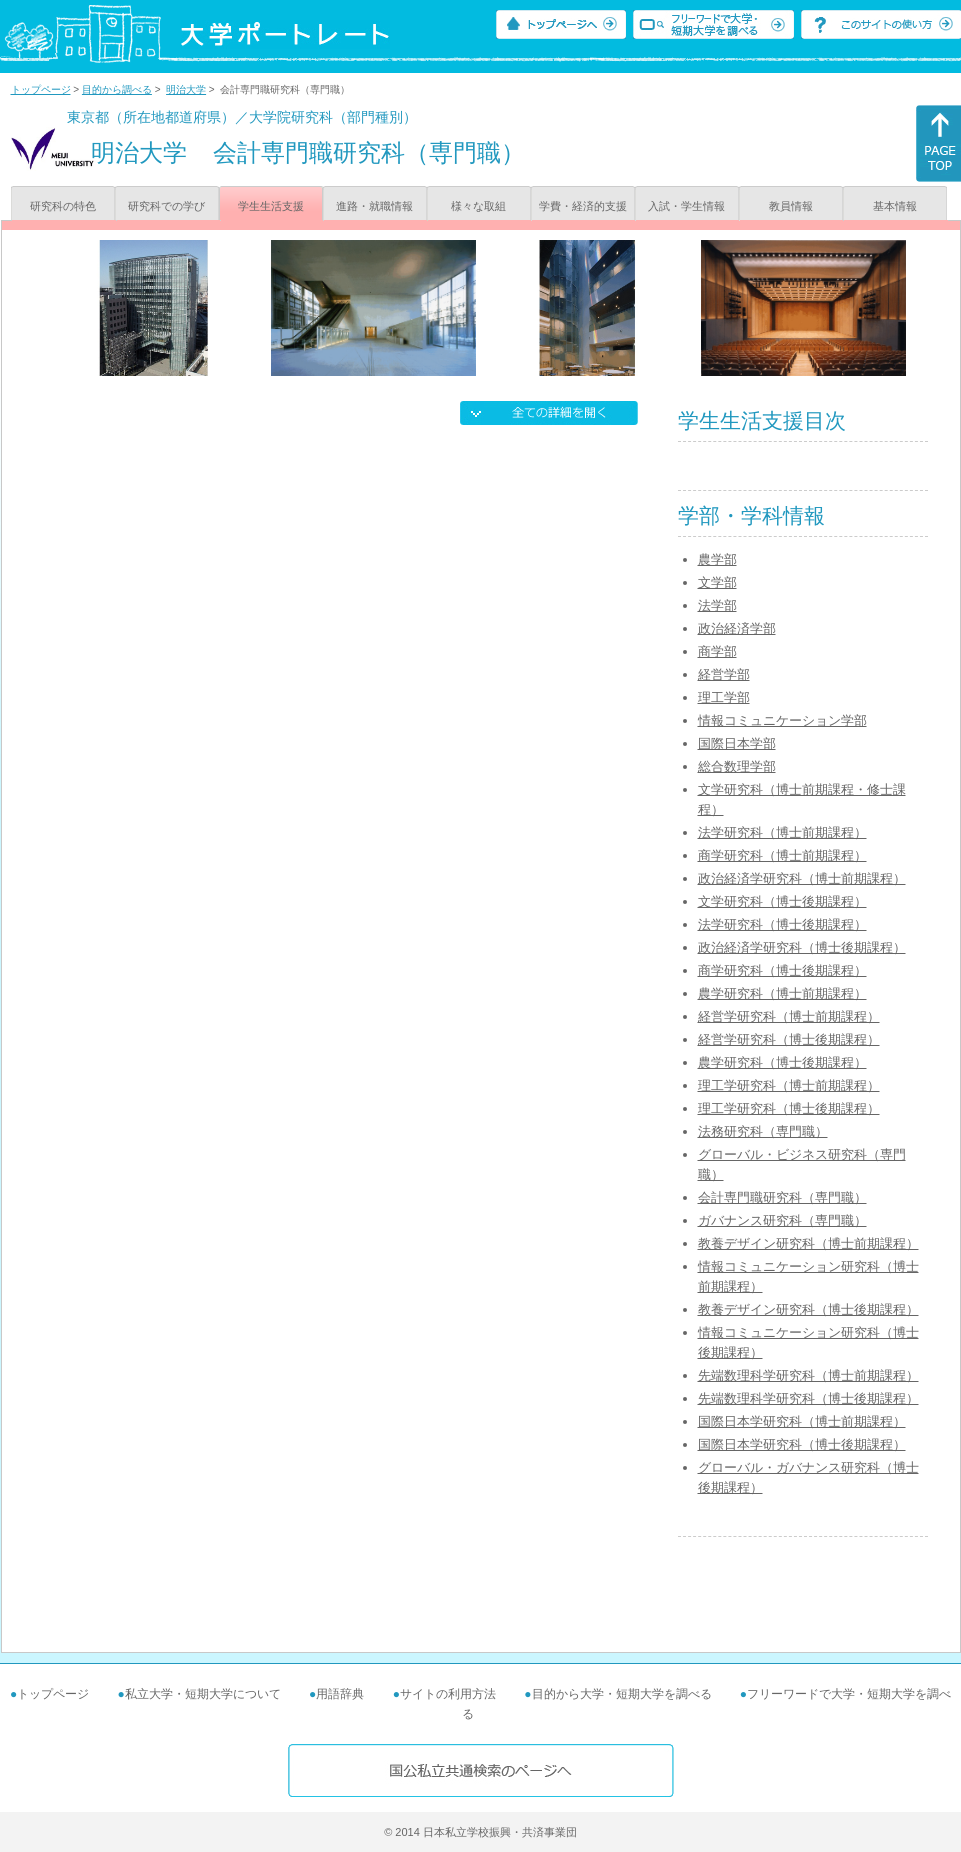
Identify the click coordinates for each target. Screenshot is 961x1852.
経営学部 (724, 674)
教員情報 (791, 206)
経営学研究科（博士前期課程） (789, 1016)
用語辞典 (340, 1694)
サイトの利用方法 (448, 1694)
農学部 (717, 559)
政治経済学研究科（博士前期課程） (802, 878)
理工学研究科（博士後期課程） (789, 1108)
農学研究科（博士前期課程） (782, 993)
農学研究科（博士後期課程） (782, 1062)
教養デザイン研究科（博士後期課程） (808, 1309)
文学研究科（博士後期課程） (782, 901)
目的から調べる (117, 89)
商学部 (717, 651)
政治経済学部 (737, 628)
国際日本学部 (737, 743)
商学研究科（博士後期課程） (782, 970)
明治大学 (186, 89)
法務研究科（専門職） (763, 1131)
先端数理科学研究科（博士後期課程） (808, 1398)
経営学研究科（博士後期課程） (789, 1039)
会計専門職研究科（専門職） (782, 1197)
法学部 (717, 605)
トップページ (41, 89)
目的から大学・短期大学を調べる (622, 1694)
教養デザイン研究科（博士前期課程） (808, 1243)
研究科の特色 (63, 206)
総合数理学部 (737, 766)
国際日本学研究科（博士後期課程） (802, 1444)
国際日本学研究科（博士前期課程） (802, 1421)
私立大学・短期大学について (203, 1694)
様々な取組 (478, 206)
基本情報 (895, 206)
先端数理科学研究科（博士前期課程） (808, 1375)
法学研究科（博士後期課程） (782, 924)
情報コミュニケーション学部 (782, 720)
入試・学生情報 (686, 206)
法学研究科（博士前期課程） (782, 832)
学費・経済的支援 (583, 206)
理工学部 (724, 697)
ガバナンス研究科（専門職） (782, 1220)
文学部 (717, 582)
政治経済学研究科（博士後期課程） (802, 947)
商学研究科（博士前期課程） (782, 855)
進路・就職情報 (374, 206)
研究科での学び (166, 206)
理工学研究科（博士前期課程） (789, 1085)
